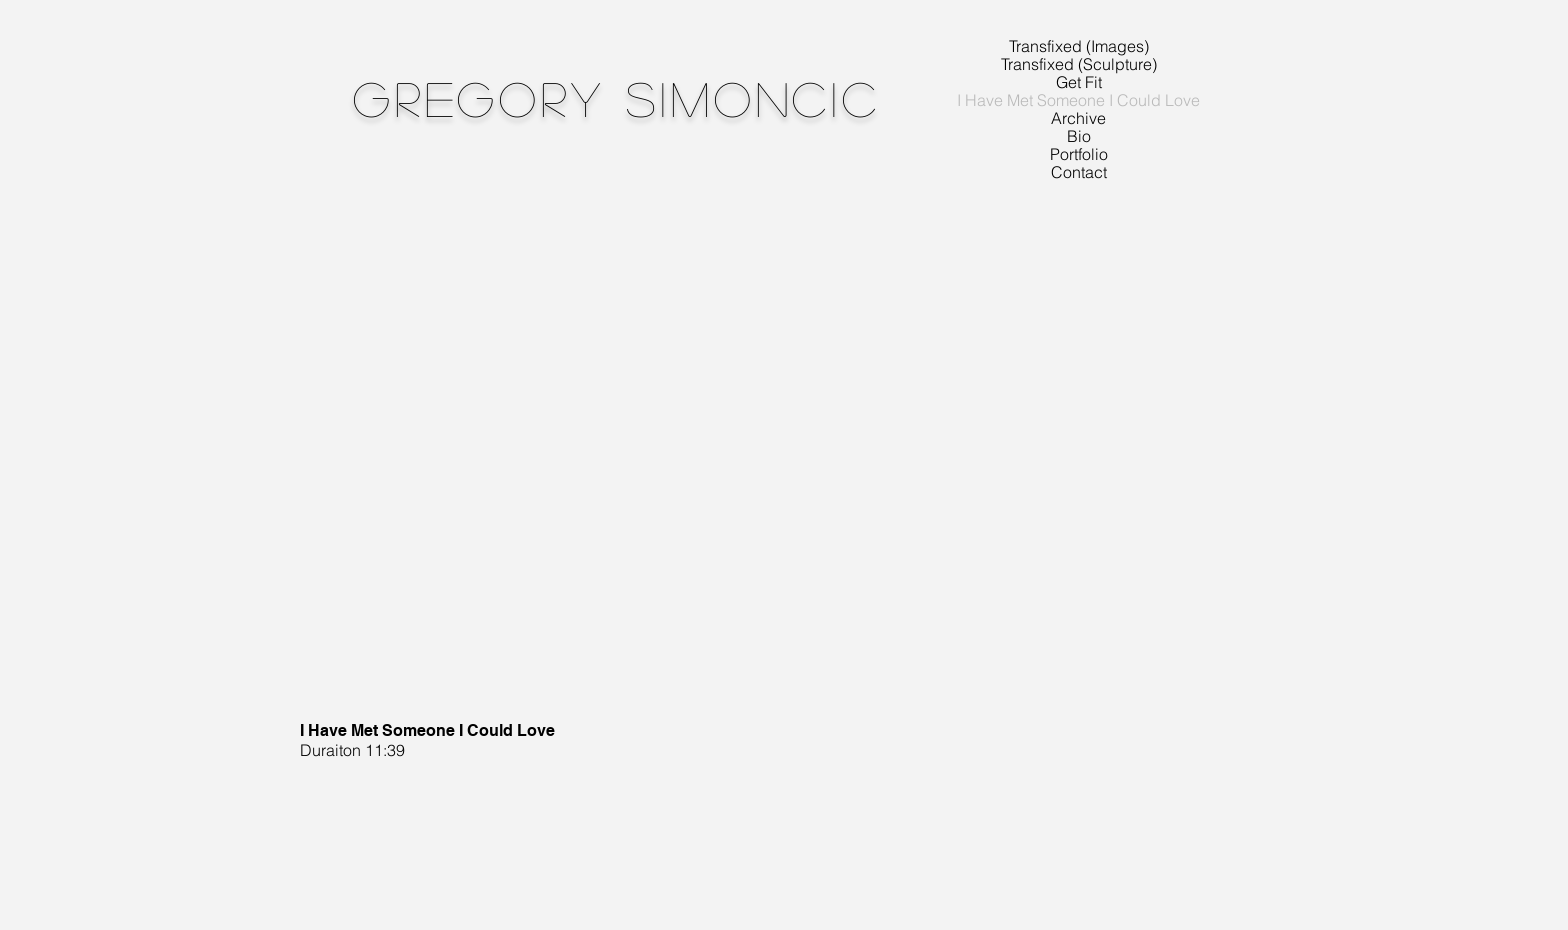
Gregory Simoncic (617, 97)
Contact (1079, 172)
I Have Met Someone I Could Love (1078, 100)
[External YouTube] (721, 445)
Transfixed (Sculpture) (1079, 64)
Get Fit (1079, 82)
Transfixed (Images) (1079, 46)
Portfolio (1079, 154)
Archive (1078, 118)
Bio (1079, 136)
